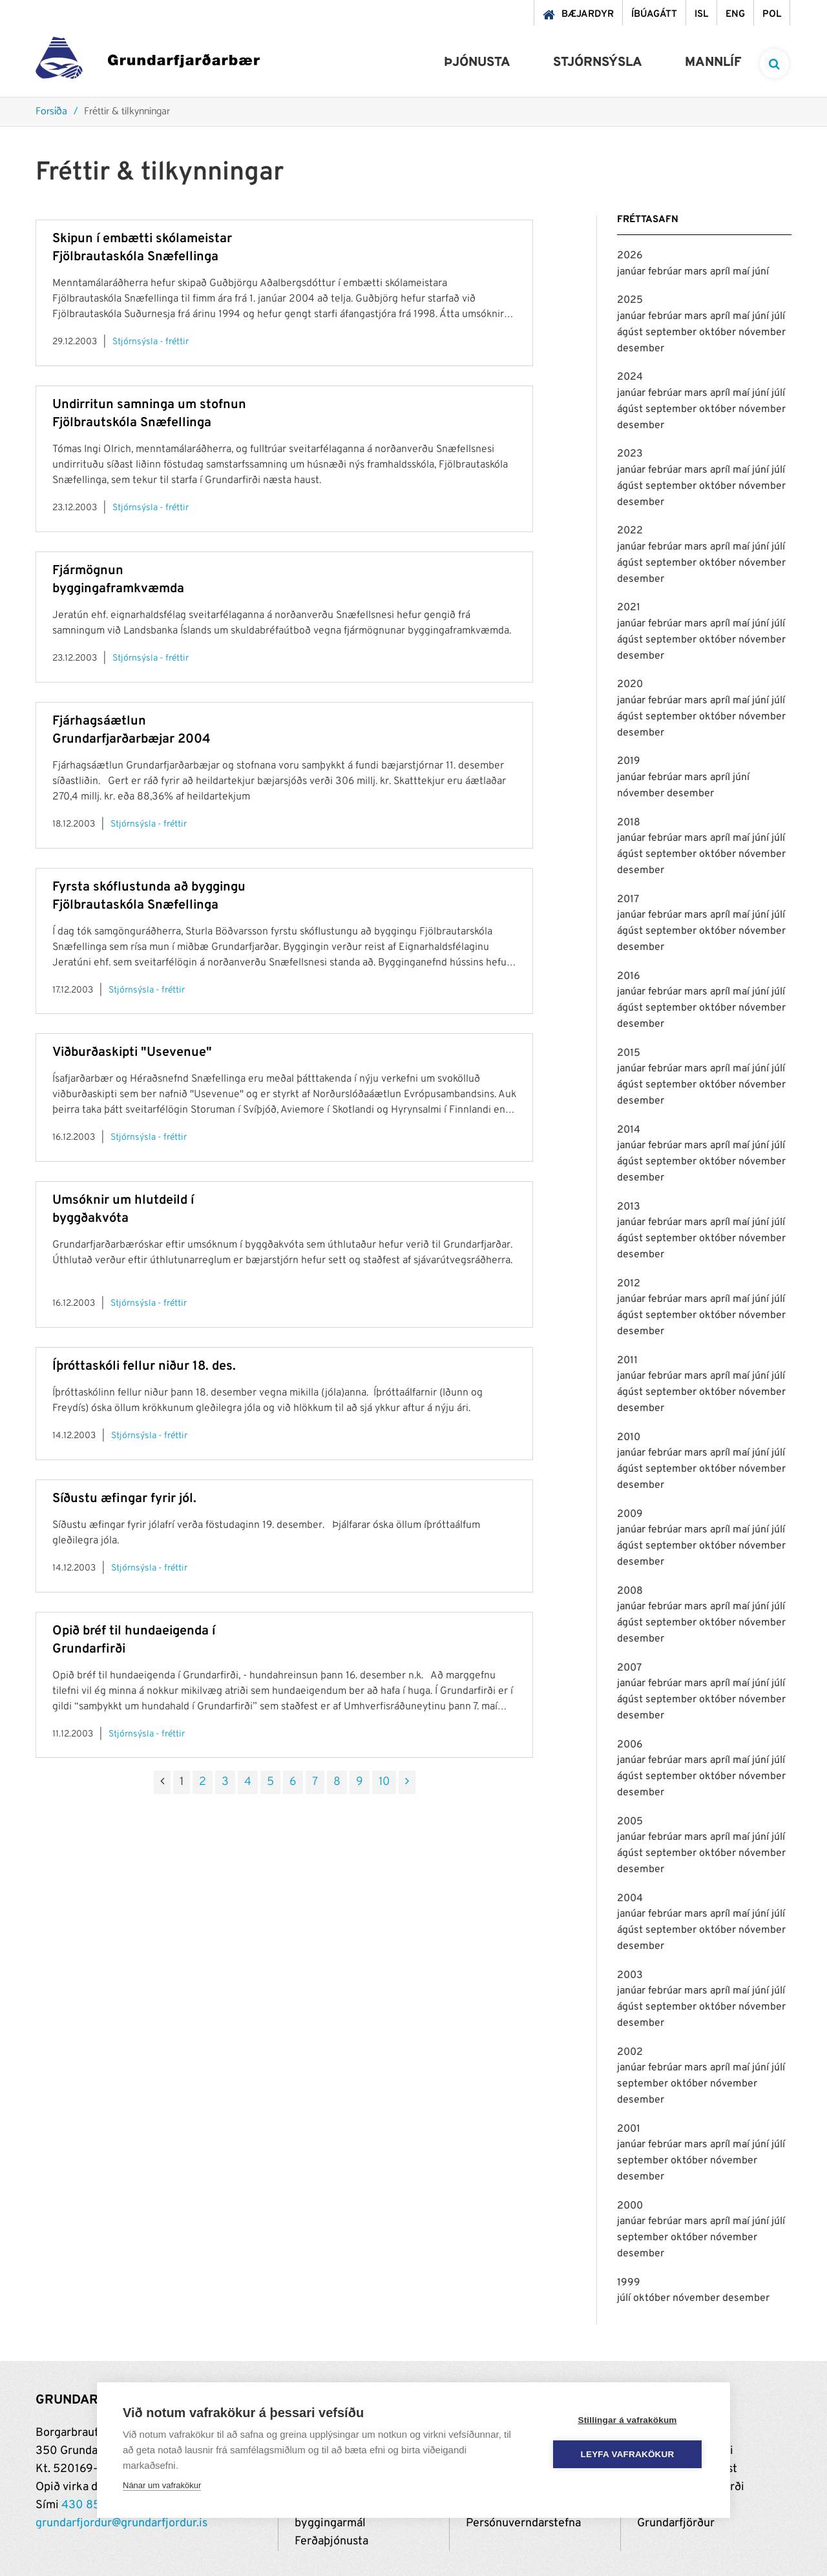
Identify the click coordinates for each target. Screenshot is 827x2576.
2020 (630, 684)
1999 (628, 2282)
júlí (778, 316)
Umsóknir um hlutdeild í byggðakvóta (123, 1209)
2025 (630, 300)
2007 (629, 1668)
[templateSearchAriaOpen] (774, 63)
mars (697, 271)
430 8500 (88, 2505)
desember (640, 348)
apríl (721, 271)
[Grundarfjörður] (148, 61)
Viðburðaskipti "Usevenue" (132, 1052)
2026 (630, 255)
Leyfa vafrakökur (628, 2454)
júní (760, 271)
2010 (628, 1437)
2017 (628, 899)
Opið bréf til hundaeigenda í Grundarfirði (133, 1640)
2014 (628, 1130)
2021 (628, 607)
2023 (630, 454)
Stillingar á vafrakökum (627, 2420)
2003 (630, 1975)
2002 (630, 2052)
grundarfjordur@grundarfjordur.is (121, 2523)
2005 (630, 1821)
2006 (630, 1744)
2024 (630, 377)
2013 (628, 1206)
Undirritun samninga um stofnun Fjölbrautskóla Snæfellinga (149, 414)
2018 (628, 822)
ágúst (631, 332)
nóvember (762, 332)
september (672, 332)
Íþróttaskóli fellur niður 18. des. (144, 1366)
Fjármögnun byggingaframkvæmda (118, 579)
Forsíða (51, 112)
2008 (630, 1591)
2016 (628, 976)
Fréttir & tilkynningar (127, 112)
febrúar (666, 271)
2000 (630, 2206)
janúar (632, 271)
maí (742, 271)
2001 (628, 2129)
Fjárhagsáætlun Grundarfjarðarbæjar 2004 (131, 730)
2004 (630, 1898)
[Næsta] (407, 1782)
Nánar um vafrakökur (162, 2485)
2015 (628, 1053)
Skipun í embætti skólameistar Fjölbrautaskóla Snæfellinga (142, 248)
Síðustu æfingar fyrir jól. (124, 1498)
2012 (628, 1283)
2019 (628, 761)
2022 (630, 530)
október (718, 332)
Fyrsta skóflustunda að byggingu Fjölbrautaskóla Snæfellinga (149, 896)
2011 (627, 1360)
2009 (630, 1514)
